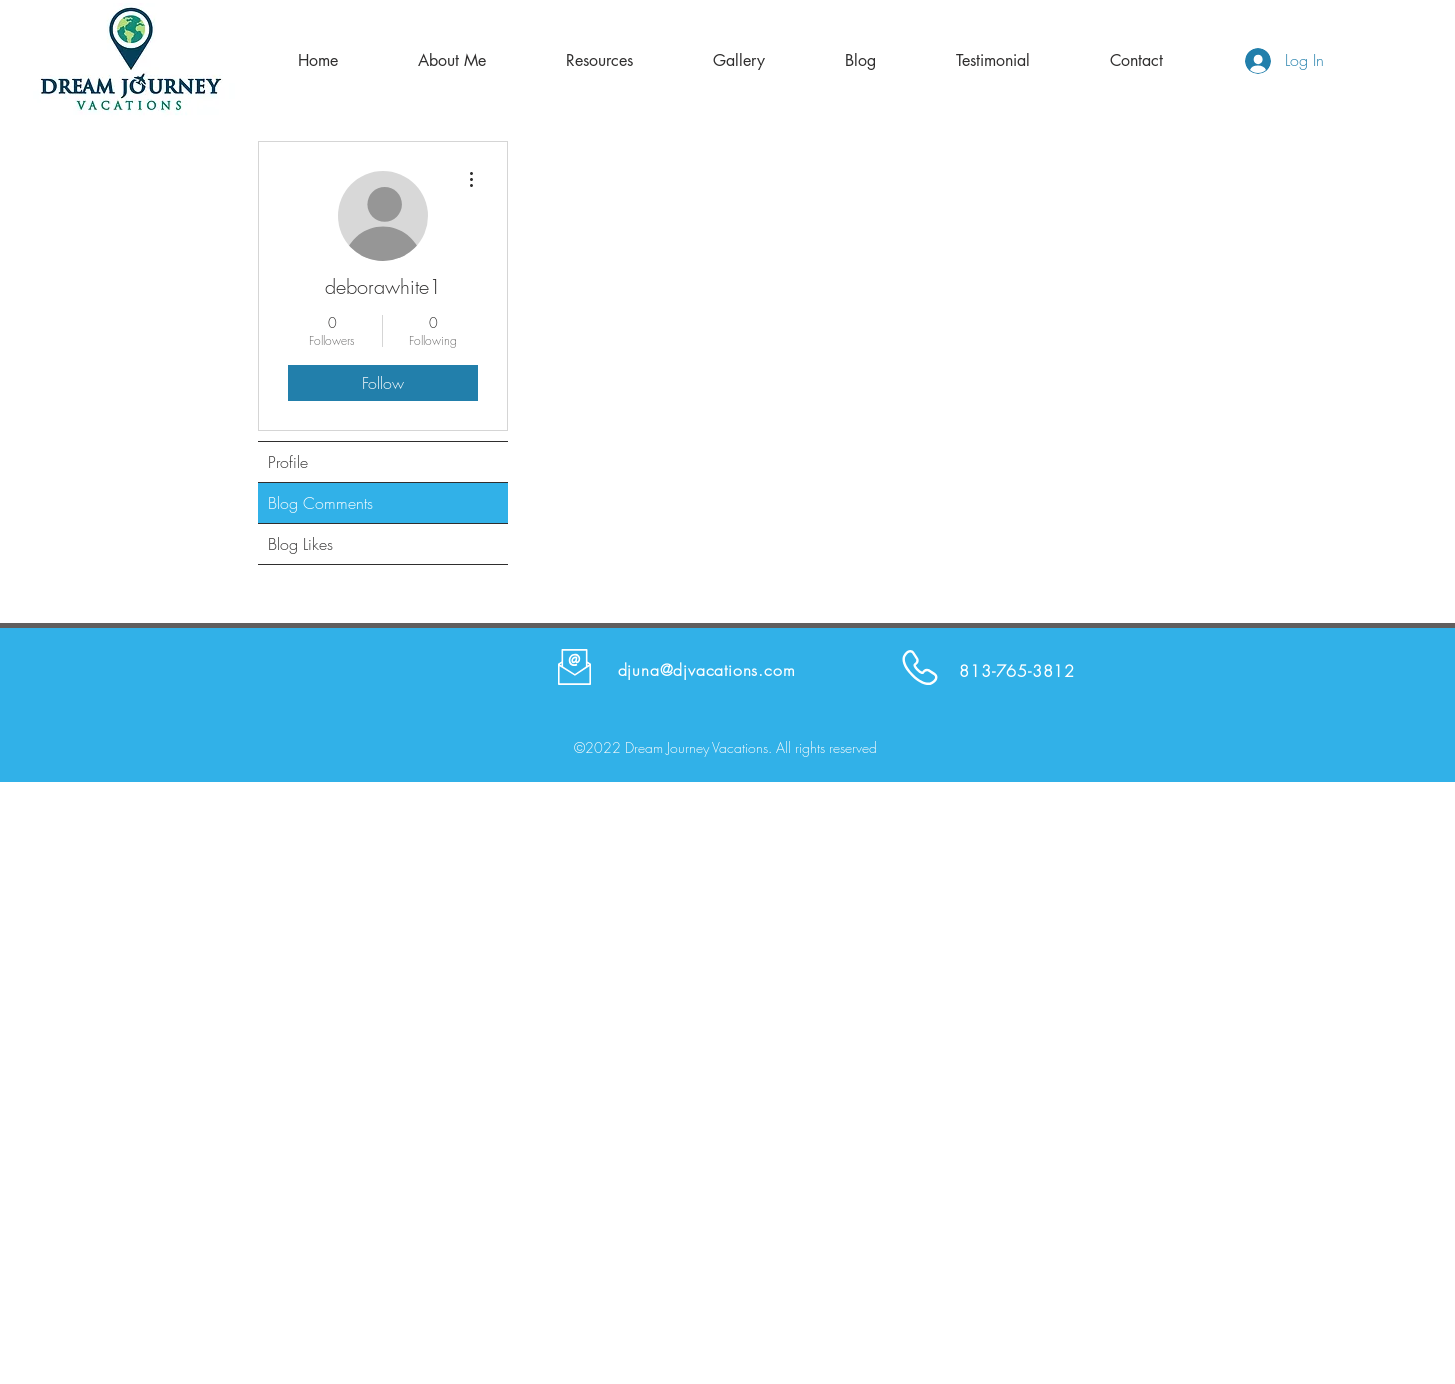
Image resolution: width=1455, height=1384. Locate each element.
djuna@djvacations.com (707, 670)
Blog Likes (300, 544)
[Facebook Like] (1164, 667)
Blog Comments (320, 503)
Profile (288, 462)
